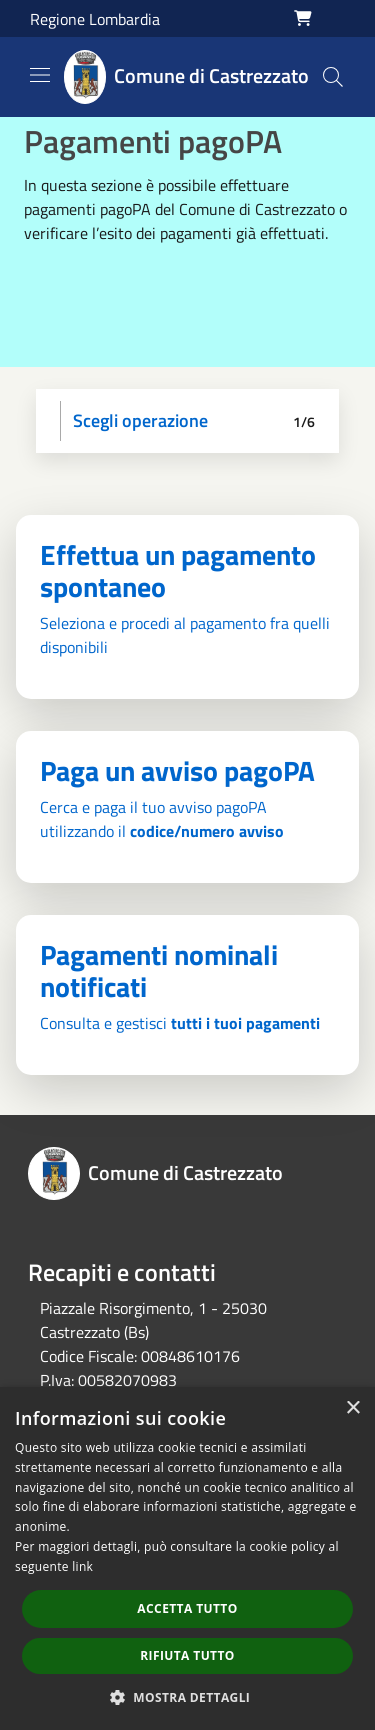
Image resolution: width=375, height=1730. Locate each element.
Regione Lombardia (95, 19)
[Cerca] (333, 77)
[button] (188, 1697)
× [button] (352, 1408)
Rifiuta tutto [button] (187, 1655)
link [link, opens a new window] (82, 1566)
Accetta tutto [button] (187, 1608)
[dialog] (187, 1558)
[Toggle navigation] (40, 75)
